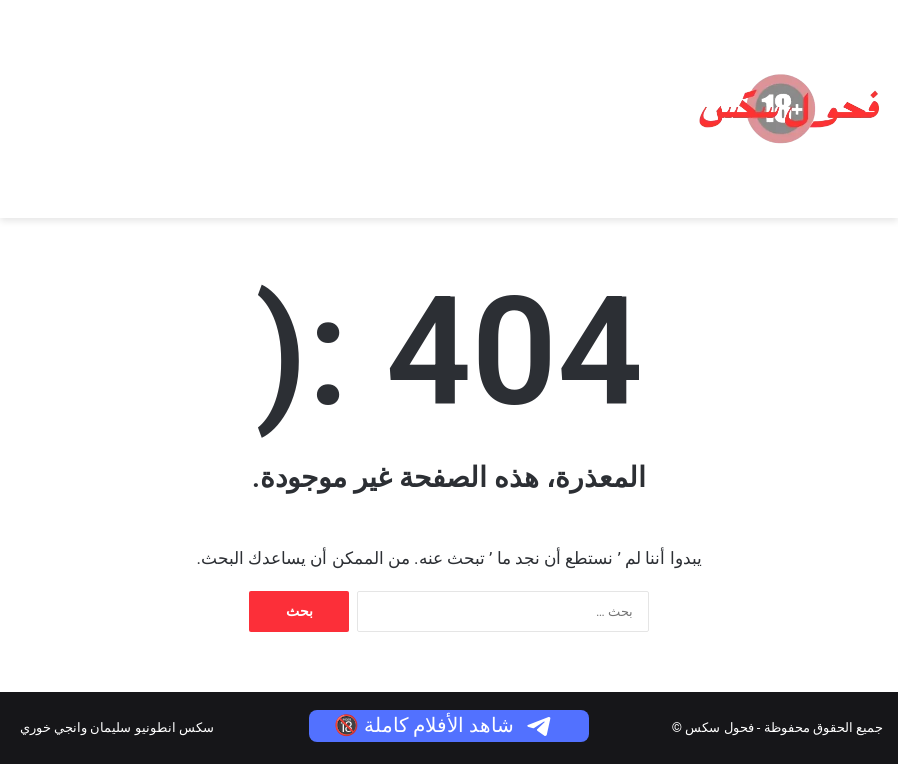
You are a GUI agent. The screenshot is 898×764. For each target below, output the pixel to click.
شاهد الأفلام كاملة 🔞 (444, 725)
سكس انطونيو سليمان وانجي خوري (117, 727)
